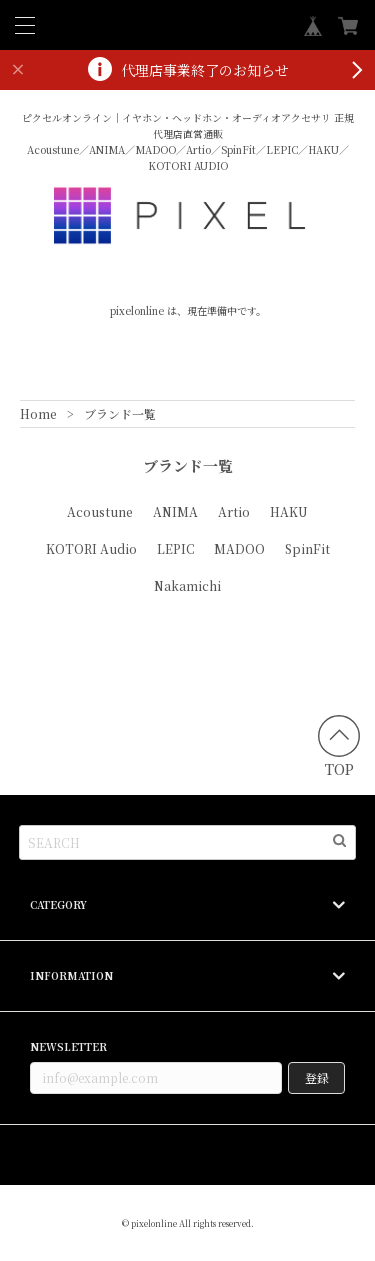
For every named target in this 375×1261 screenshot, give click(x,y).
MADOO (239, 548)
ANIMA (175, 511)
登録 (317, 1077)
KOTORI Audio (91, 548)
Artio (234, 511)
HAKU (289, 511)
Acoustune (100, 511)
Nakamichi (187, 585)
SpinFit (307, 548)
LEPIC (175, 548)
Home (38, 413)
